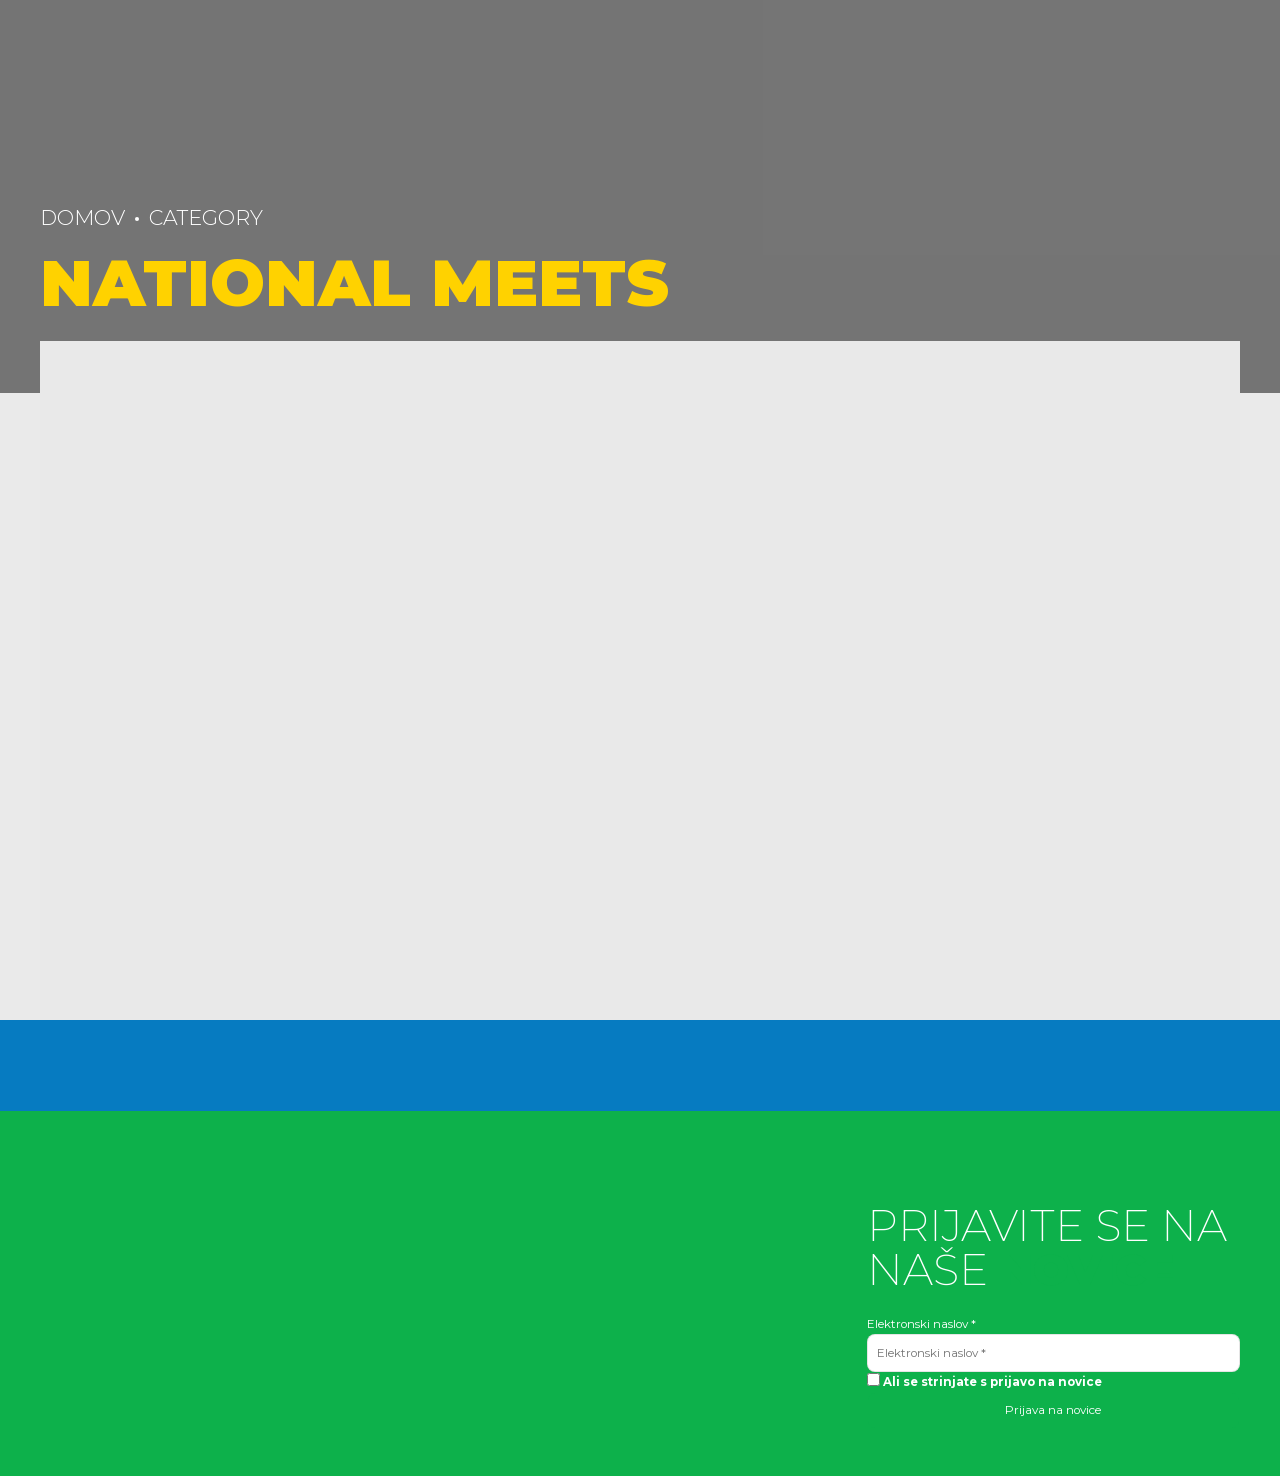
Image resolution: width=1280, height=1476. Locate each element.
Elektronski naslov (921, 1324)
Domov (82, 217)
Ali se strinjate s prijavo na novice (984, 1381)
